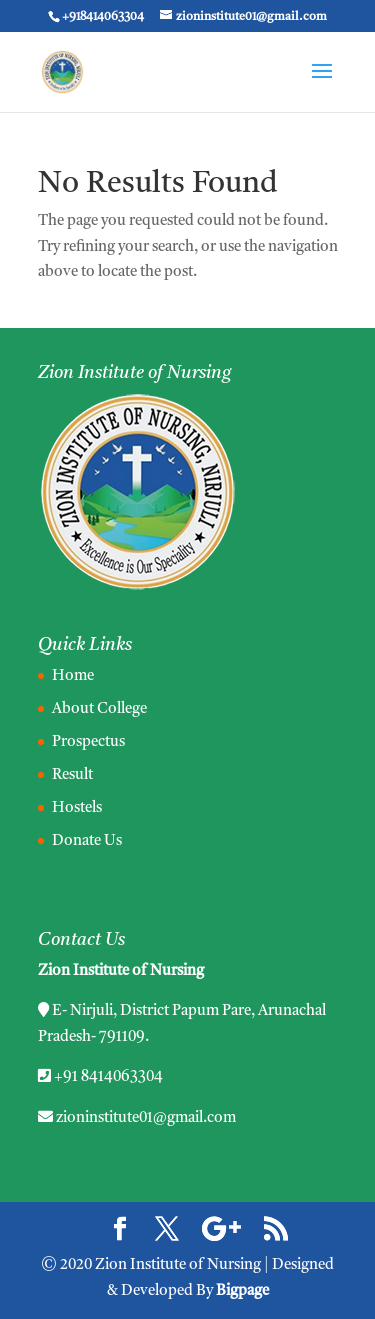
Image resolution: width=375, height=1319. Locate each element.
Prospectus (88, 742)
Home (73, 676)
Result (72, 775)
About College (99, 709)
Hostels (77, 808)
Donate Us (87, 841)
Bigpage (242, 1291)
